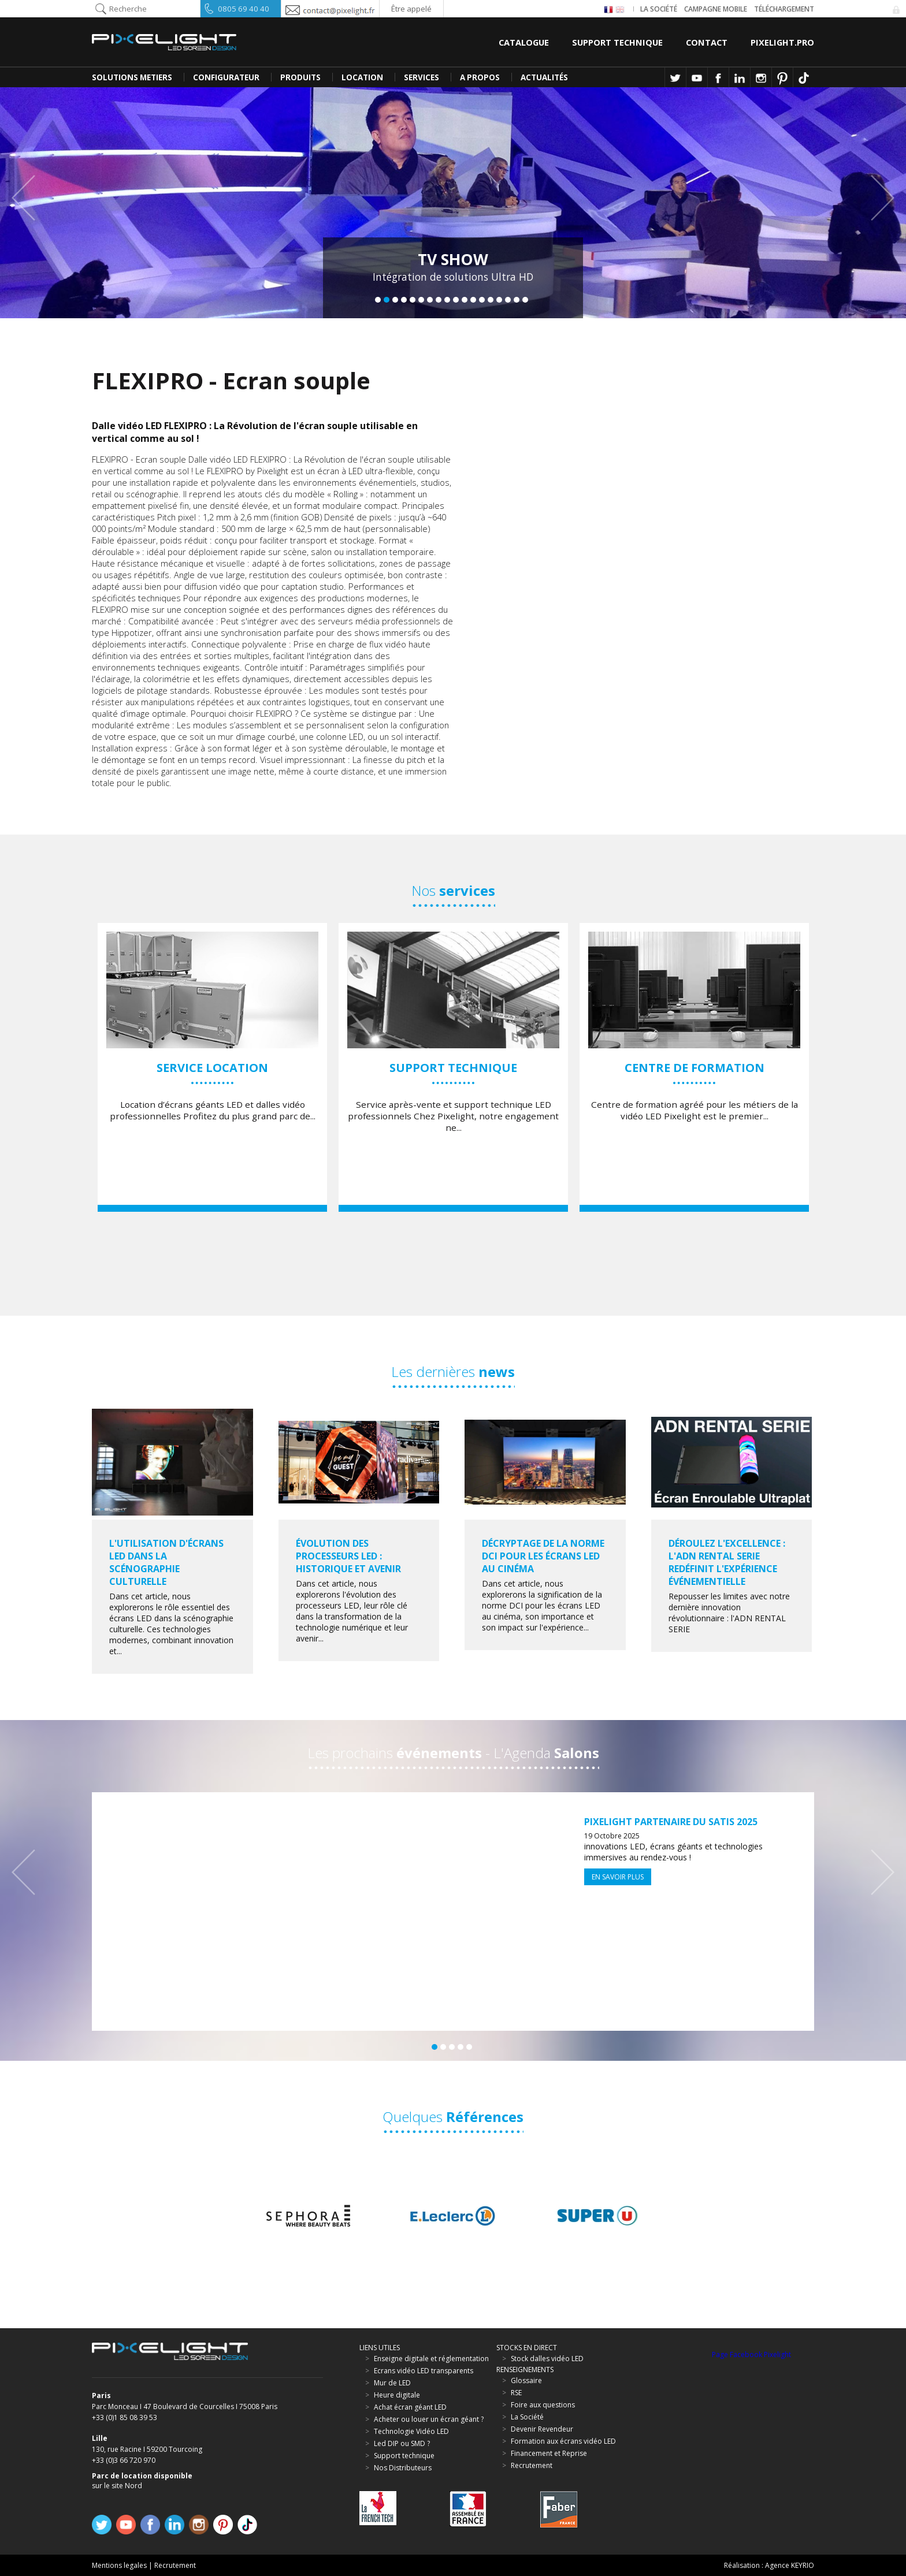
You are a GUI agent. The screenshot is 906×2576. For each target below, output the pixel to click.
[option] (212, 1067)
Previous (29, 198)
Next (877, 198)
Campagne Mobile (715, 9)
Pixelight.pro (782, 42)
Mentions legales (119, 2565)
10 (456, 300)
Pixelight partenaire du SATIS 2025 (671, 1821)
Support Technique (617, 42)
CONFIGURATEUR (226, 77)
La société (658, 9)
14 (490, 300)
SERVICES (421, 77)
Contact (706, 42)
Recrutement (175, 2565)
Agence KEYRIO (789, 2565)
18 (525, 300)
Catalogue (524, 42)
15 (499, 300)
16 (508, 300)
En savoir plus (618, 1877)
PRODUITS (300, 77)
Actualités (544, 77)
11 (464, 300)
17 (516, 300)
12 (473, 300)
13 (482, 300)
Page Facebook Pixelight (751, 2354)
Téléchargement (784, 9)
